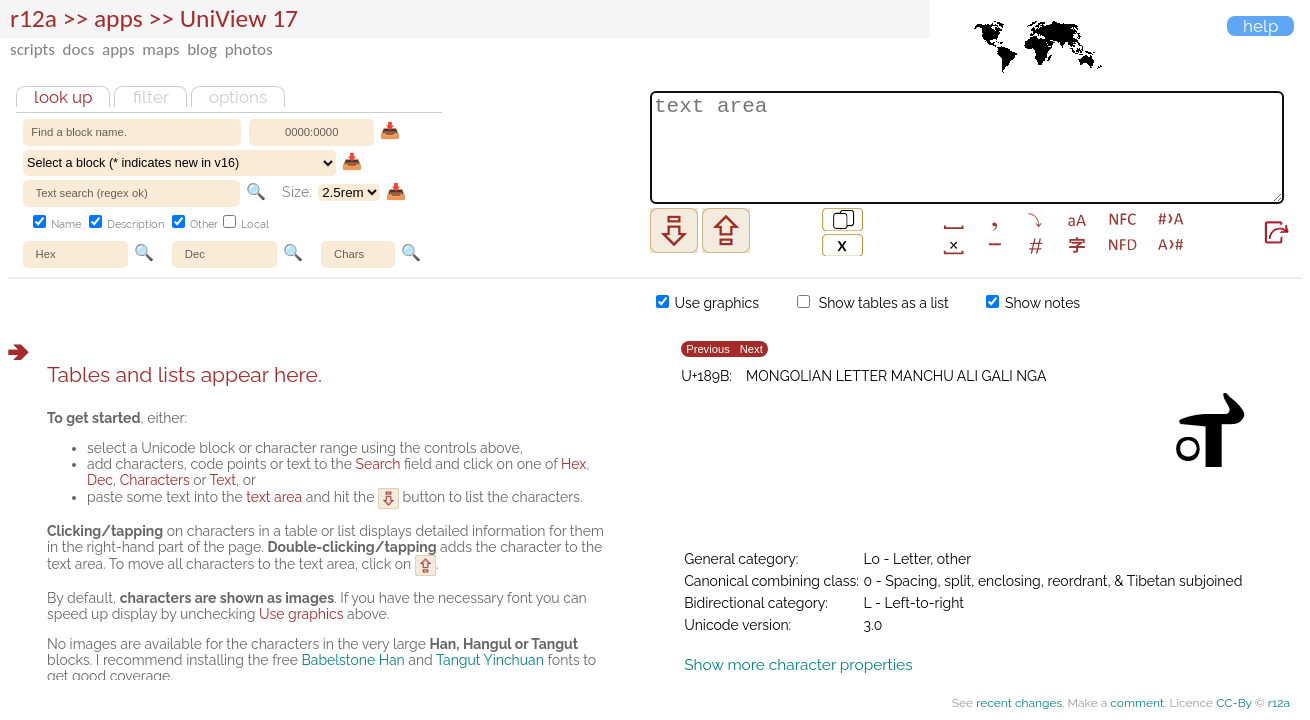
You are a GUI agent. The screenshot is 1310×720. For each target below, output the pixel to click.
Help (1260, 26)
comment (1137, 703)
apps (118, 49)
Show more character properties (798, 665)
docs (79, 49)
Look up (63, 97)
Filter (151, 97)
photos (249, 49)
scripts (32, 49)
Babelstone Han (352, 660)
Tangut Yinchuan (490, 660)
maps (160, 49)
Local (246, 224)
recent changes (1019, 703)
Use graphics (707, 303)
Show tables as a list (873, 303)
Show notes (1033, 303)
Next (751, 349)
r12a (33, 18)
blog (202, 49)
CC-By (1234, 703)
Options (238, 97)
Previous (708, 349)
